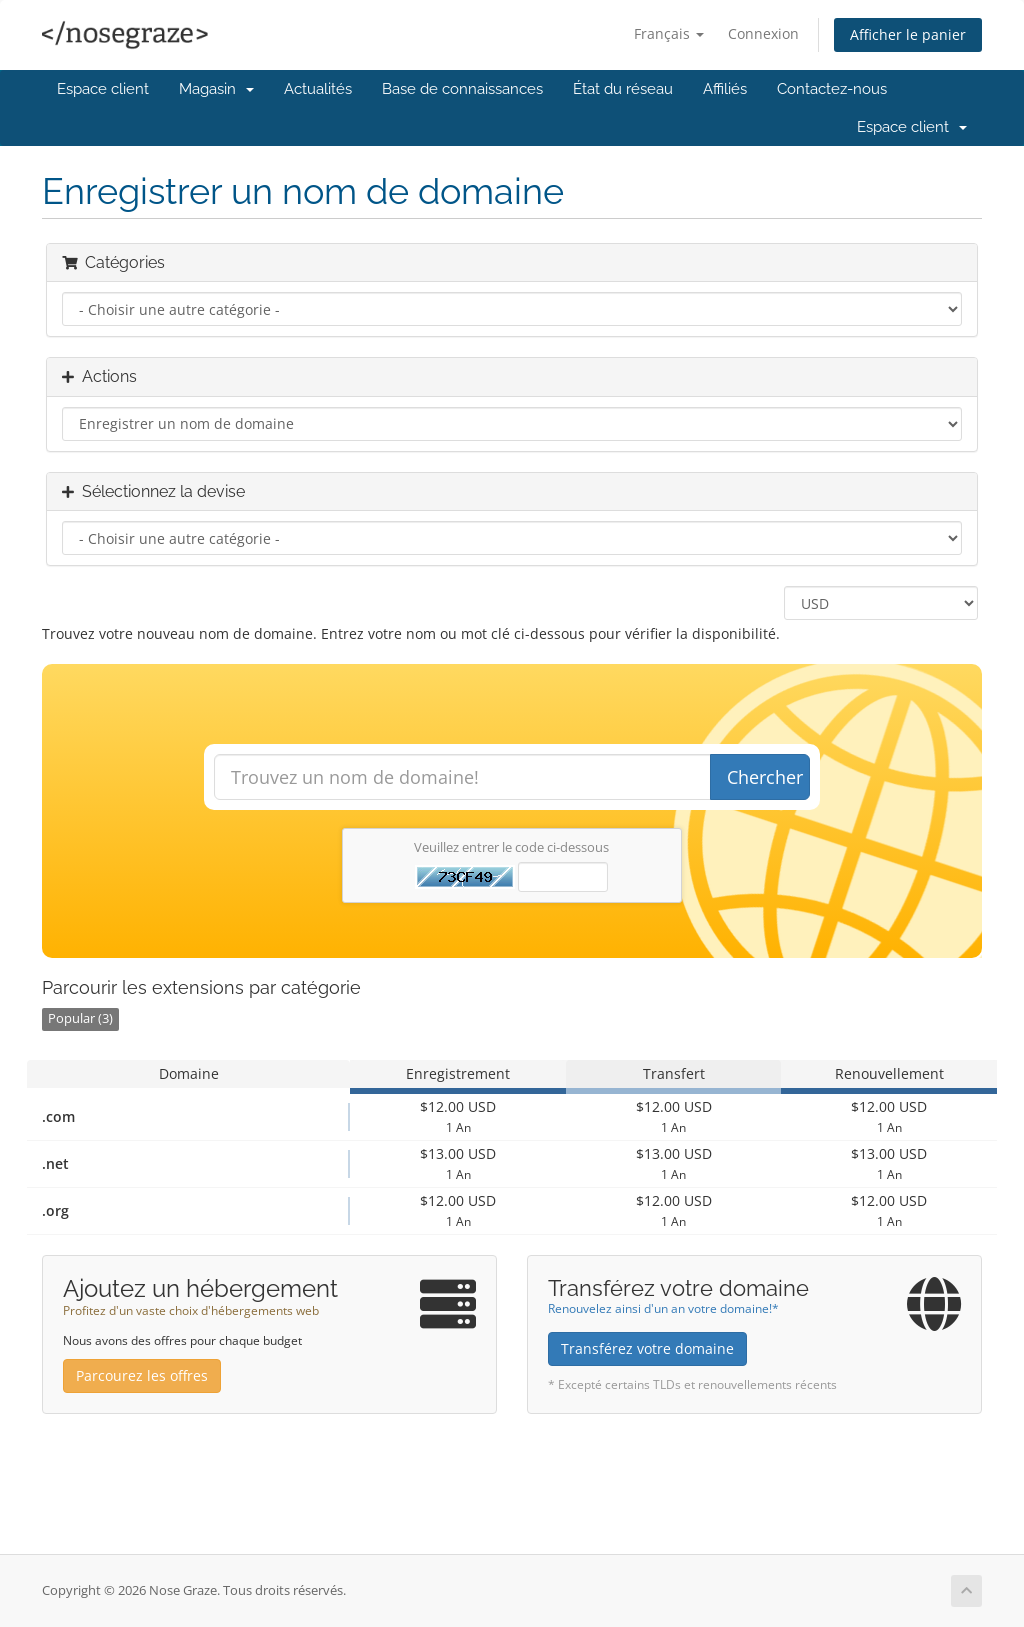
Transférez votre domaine (647, 1348)
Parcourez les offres (142, 1375)
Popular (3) (80, 1018)
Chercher (765, 777)
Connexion (763, 33)
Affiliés (725, 89)
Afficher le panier (908, 34)
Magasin (216, 89)
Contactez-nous (832, 89)
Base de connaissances (462, 89)
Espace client (103, 89)
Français (669, 33)
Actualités (318, 89)
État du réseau (623, 89)
